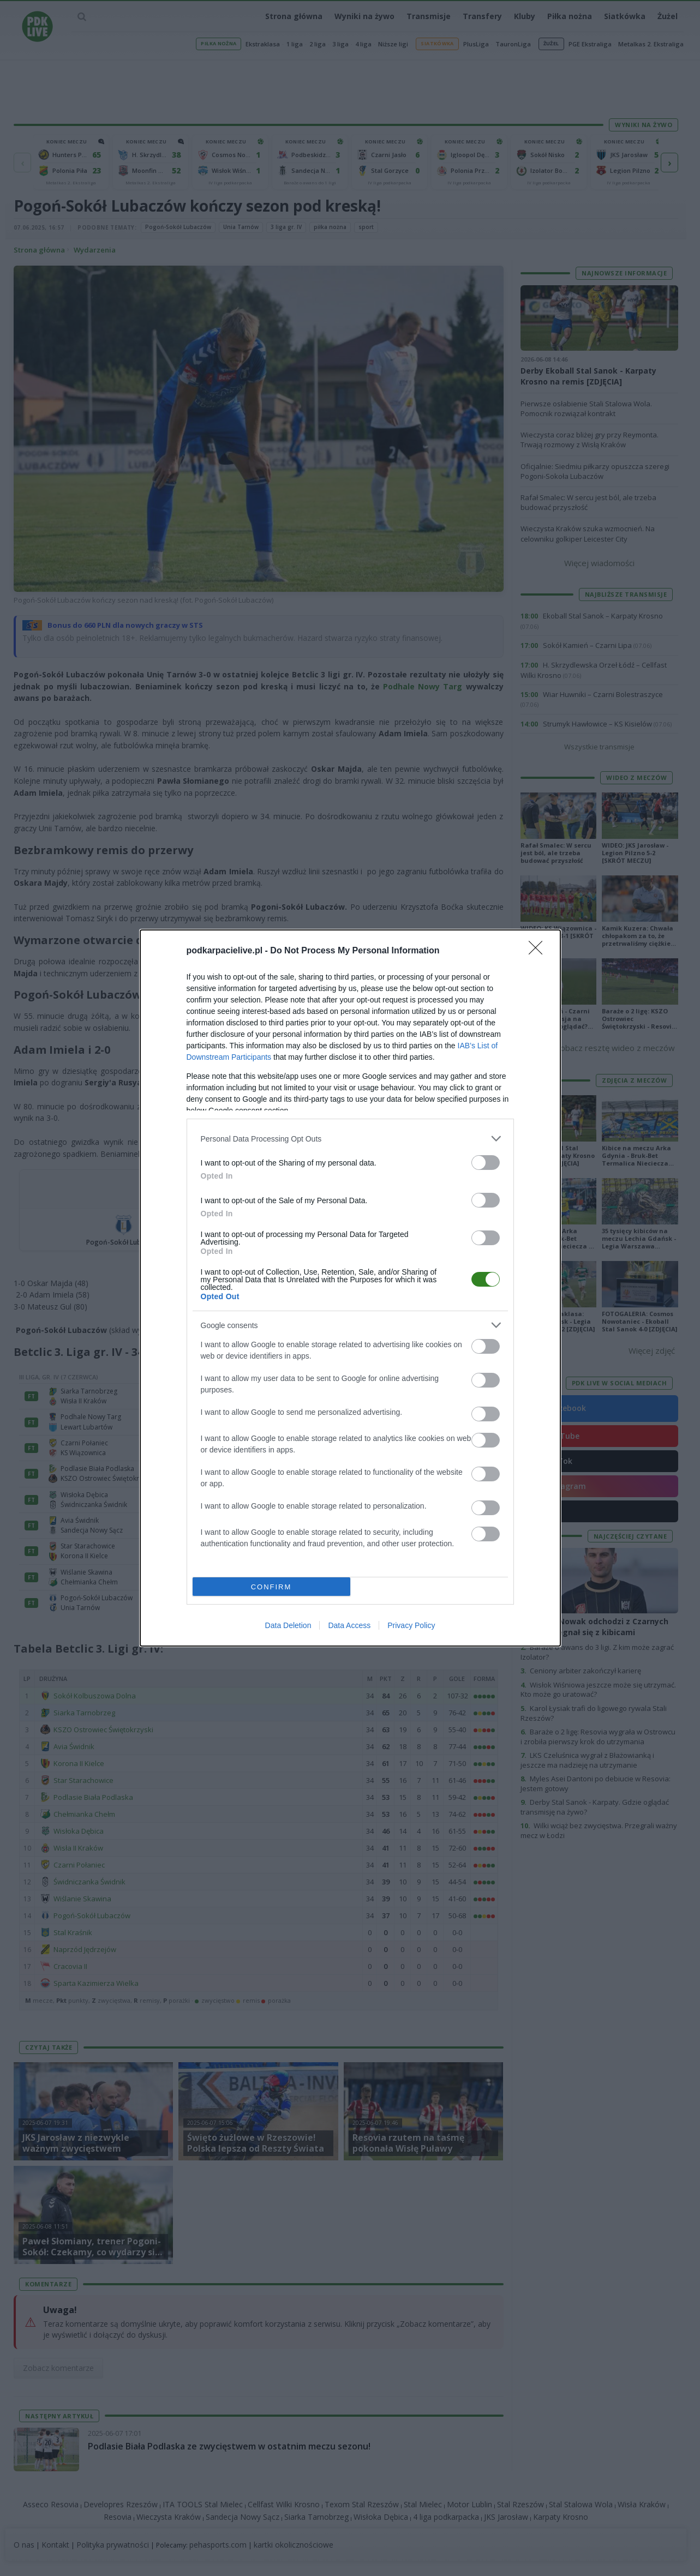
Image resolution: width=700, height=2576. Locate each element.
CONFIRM (271, 1587)
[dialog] (350, 1288)
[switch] (485, 1162)
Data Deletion (288, 1625)
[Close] (539, 951)
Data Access (349, 1625)
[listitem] (350, 1138)
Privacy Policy (411, 1625)
